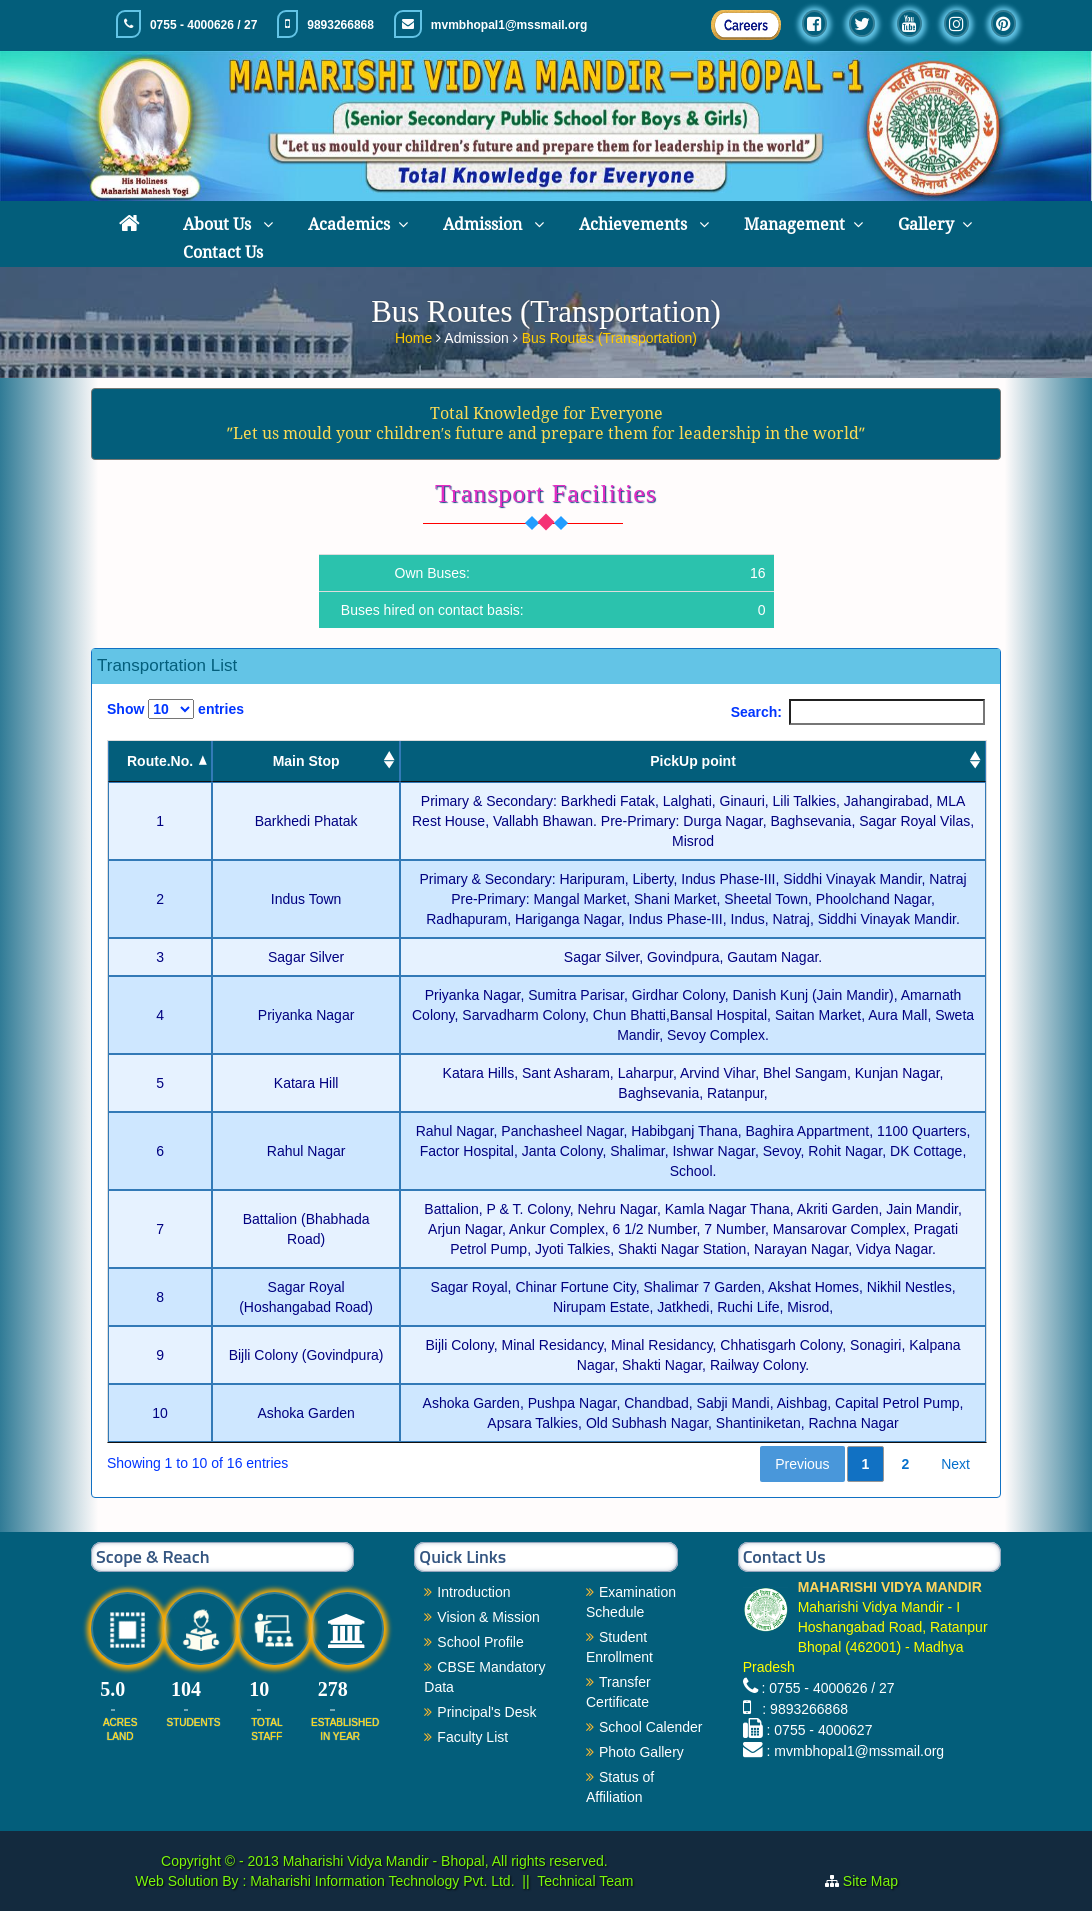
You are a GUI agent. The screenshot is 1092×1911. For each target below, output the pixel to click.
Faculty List (472, 1737)
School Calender (651, 1727)
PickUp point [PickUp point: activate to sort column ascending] (693, 761)
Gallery (926, 224)
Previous (802, 1464)
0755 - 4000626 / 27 (203, 25)
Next (955, 1464)
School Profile (480, 1642)
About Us (219, 224)
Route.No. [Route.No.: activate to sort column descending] (160, 761)
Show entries (175, 709)
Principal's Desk (486, 1712)
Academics (349, 224)
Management (794, 224)
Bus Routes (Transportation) (609, 336)
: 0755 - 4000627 (820, 1730)
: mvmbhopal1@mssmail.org (856, 1751)
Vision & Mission (488, 1617)
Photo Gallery (641, 1752)
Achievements (635, 224)
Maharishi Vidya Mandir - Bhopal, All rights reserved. (445, 1861)
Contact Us (223, 252)
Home (415, 336)
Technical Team (585, 1881)
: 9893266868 (801, 1709)
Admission (484, 224)
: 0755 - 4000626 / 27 (828, 1688)
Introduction (473, 1592)
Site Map (878, 1881)
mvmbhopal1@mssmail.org (509, 25)
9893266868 (340, 25)
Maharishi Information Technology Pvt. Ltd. (380, 1881)
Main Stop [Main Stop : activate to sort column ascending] (306, 761)
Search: (858, 712)
